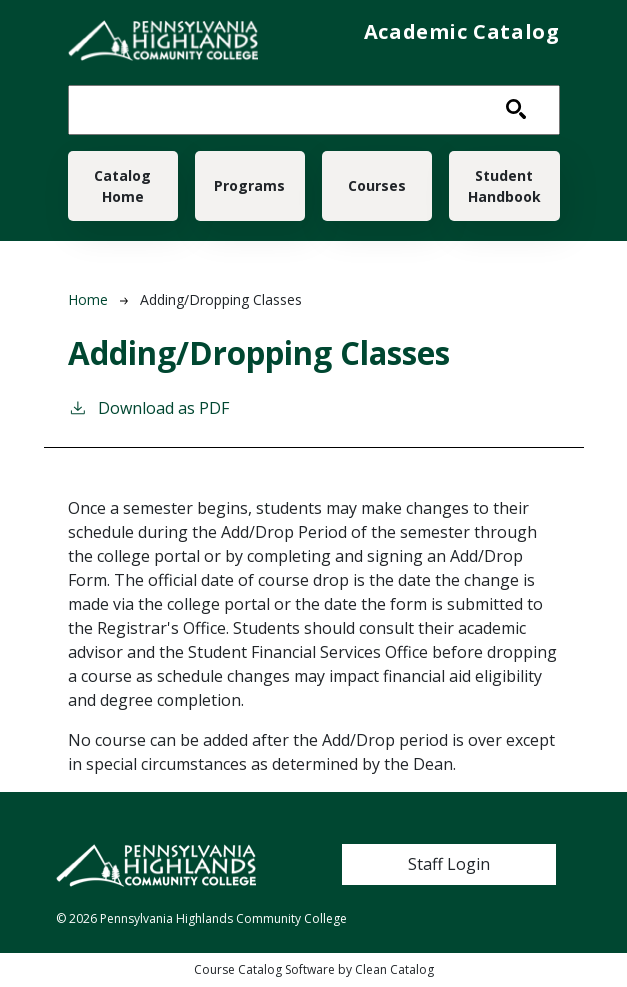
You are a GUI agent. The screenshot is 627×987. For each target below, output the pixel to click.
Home (88, 299)
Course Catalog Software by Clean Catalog (314, 969)
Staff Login (449, 864)
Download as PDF (148, 407)
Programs (249, 185)
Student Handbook (504, 186)
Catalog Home (122, 186)
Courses (377, 185)
